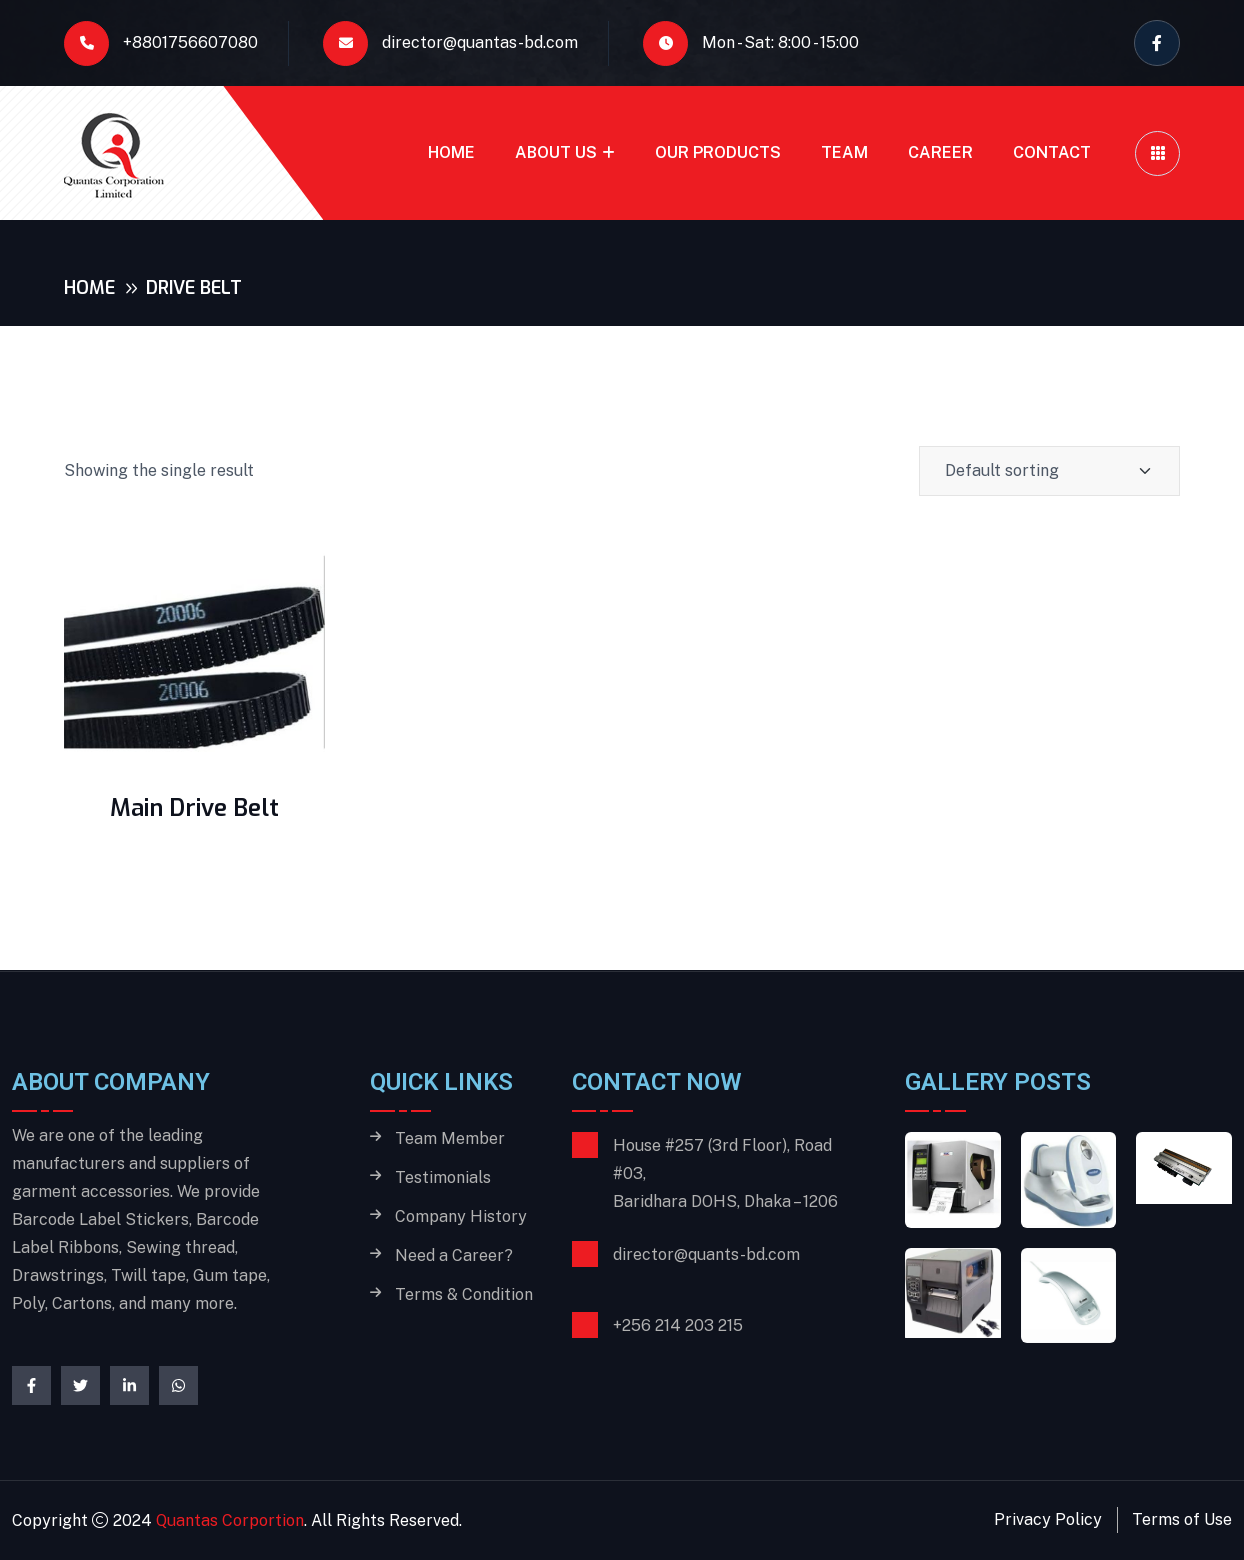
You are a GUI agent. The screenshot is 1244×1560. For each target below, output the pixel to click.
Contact (1052, 152)
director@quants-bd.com (706, 1254)
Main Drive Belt (194, 808)
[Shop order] (1049, 471)
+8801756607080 (161, 43)
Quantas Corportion (230, 1520)
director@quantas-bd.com (450, 43)
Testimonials (443, 1178)
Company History (461, 1217)
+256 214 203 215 (678, 1325)
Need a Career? (454, 1256)
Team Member (450, 1139)
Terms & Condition (464, 1295)
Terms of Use (1182, 1519)
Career (940, 152)
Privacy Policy (1048, 1519)
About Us (556, 152)
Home (451, 152)
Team (844, 152)
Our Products (718, 152)
